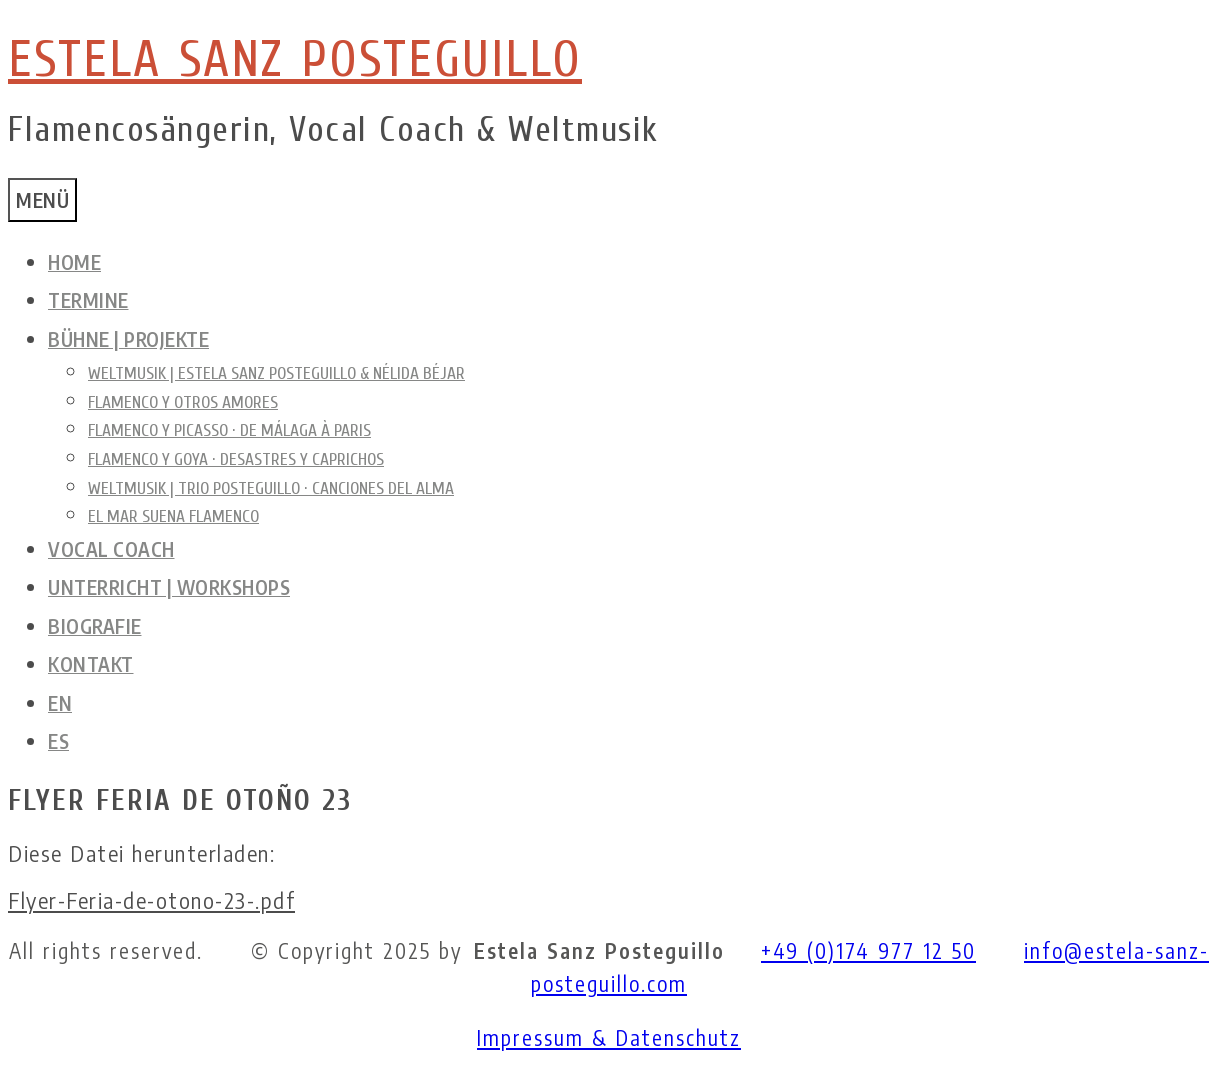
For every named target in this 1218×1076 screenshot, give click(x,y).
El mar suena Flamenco (173, 516)
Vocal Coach (111, 549)
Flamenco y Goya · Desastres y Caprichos (236, 459)
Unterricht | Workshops (169, 587)
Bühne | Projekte (128, 339)
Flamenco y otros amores (183, 402)
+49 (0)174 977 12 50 (868, 951)
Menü (42, 200)
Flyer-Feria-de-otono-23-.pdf (151, 901)
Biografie (95, 626)
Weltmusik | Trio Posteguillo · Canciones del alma (271, 488)
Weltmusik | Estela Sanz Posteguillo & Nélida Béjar (276, 373)
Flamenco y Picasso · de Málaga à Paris (229, 430)
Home (74, 262)
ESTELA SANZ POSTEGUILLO (295, 59)
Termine (88, 300)
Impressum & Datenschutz (609, 1038)
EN (60, 703)
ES (58, 741)
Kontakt (91, 664)
